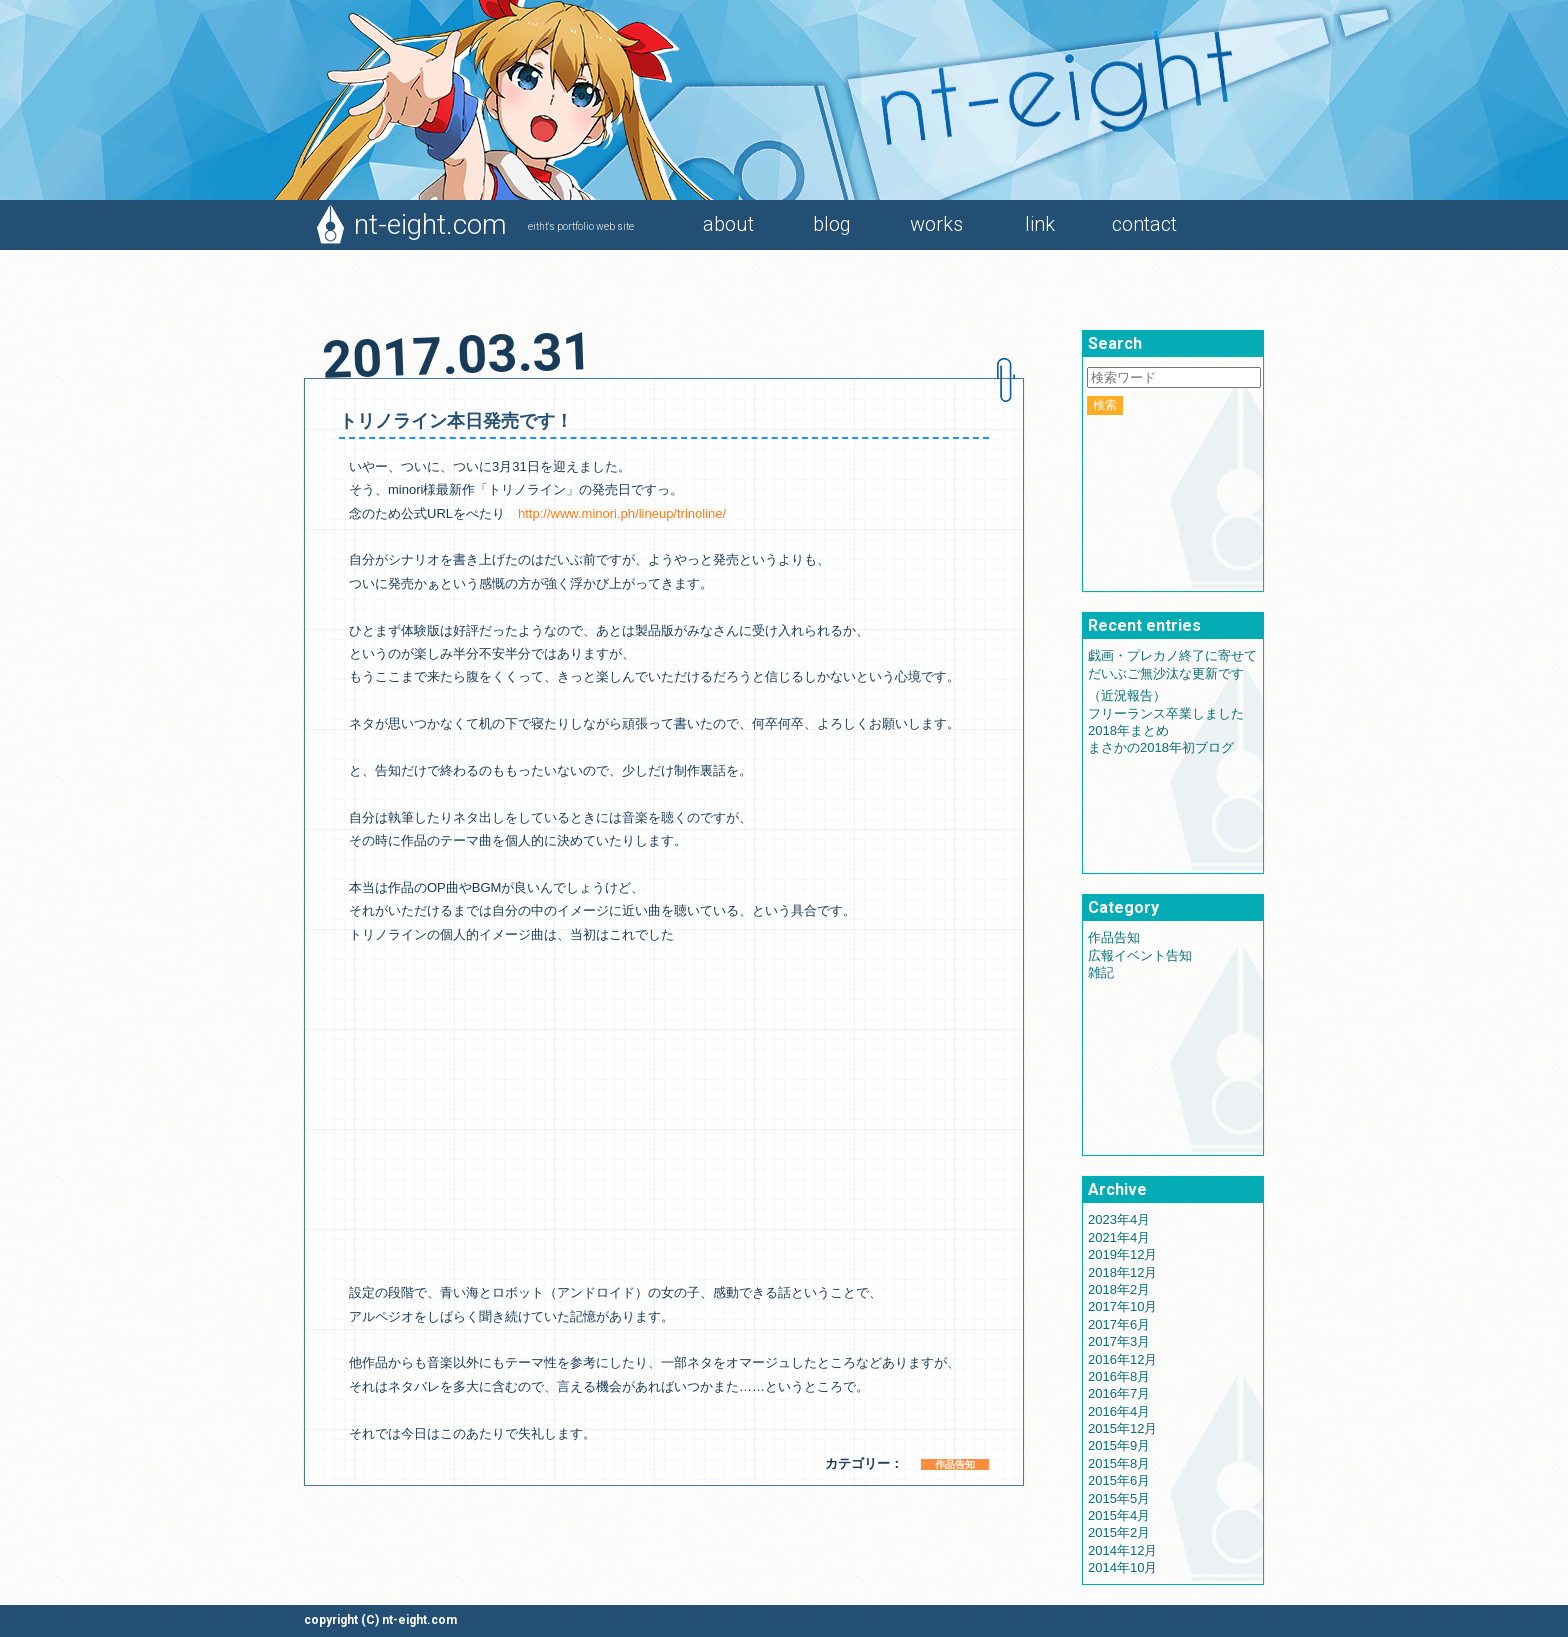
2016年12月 (1122, 1359)
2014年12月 (1122, 1550)
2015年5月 (1119, 1498)
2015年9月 (1119, 1445)
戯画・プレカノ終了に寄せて (1172, 655)
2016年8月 (1119, 1376)
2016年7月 (1119, 1393)
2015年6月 (1119, 1480)
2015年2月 (1119, 1532)
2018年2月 (1119, 1289)
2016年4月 (1119, 1411)
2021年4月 (1119, 1237)
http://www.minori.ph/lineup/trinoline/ (622, 513)
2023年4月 (1119, 1219)
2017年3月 (1119, 1341)
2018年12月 (1122, 1272)
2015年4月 (1119, 1515)
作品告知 (955, 1464)
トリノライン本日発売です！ (456, 421)
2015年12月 (1122, 1428)
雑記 (1101, 972)
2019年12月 (1122, 1254)
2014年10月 (1122, 1567)
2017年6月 (1119, 1324)
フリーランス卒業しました (1166, 713)
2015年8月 (1119, 1463)
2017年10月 (1122, 1306)
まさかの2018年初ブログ (1161, 747)
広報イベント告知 (1140, 955)
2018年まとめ (1128, 730)
